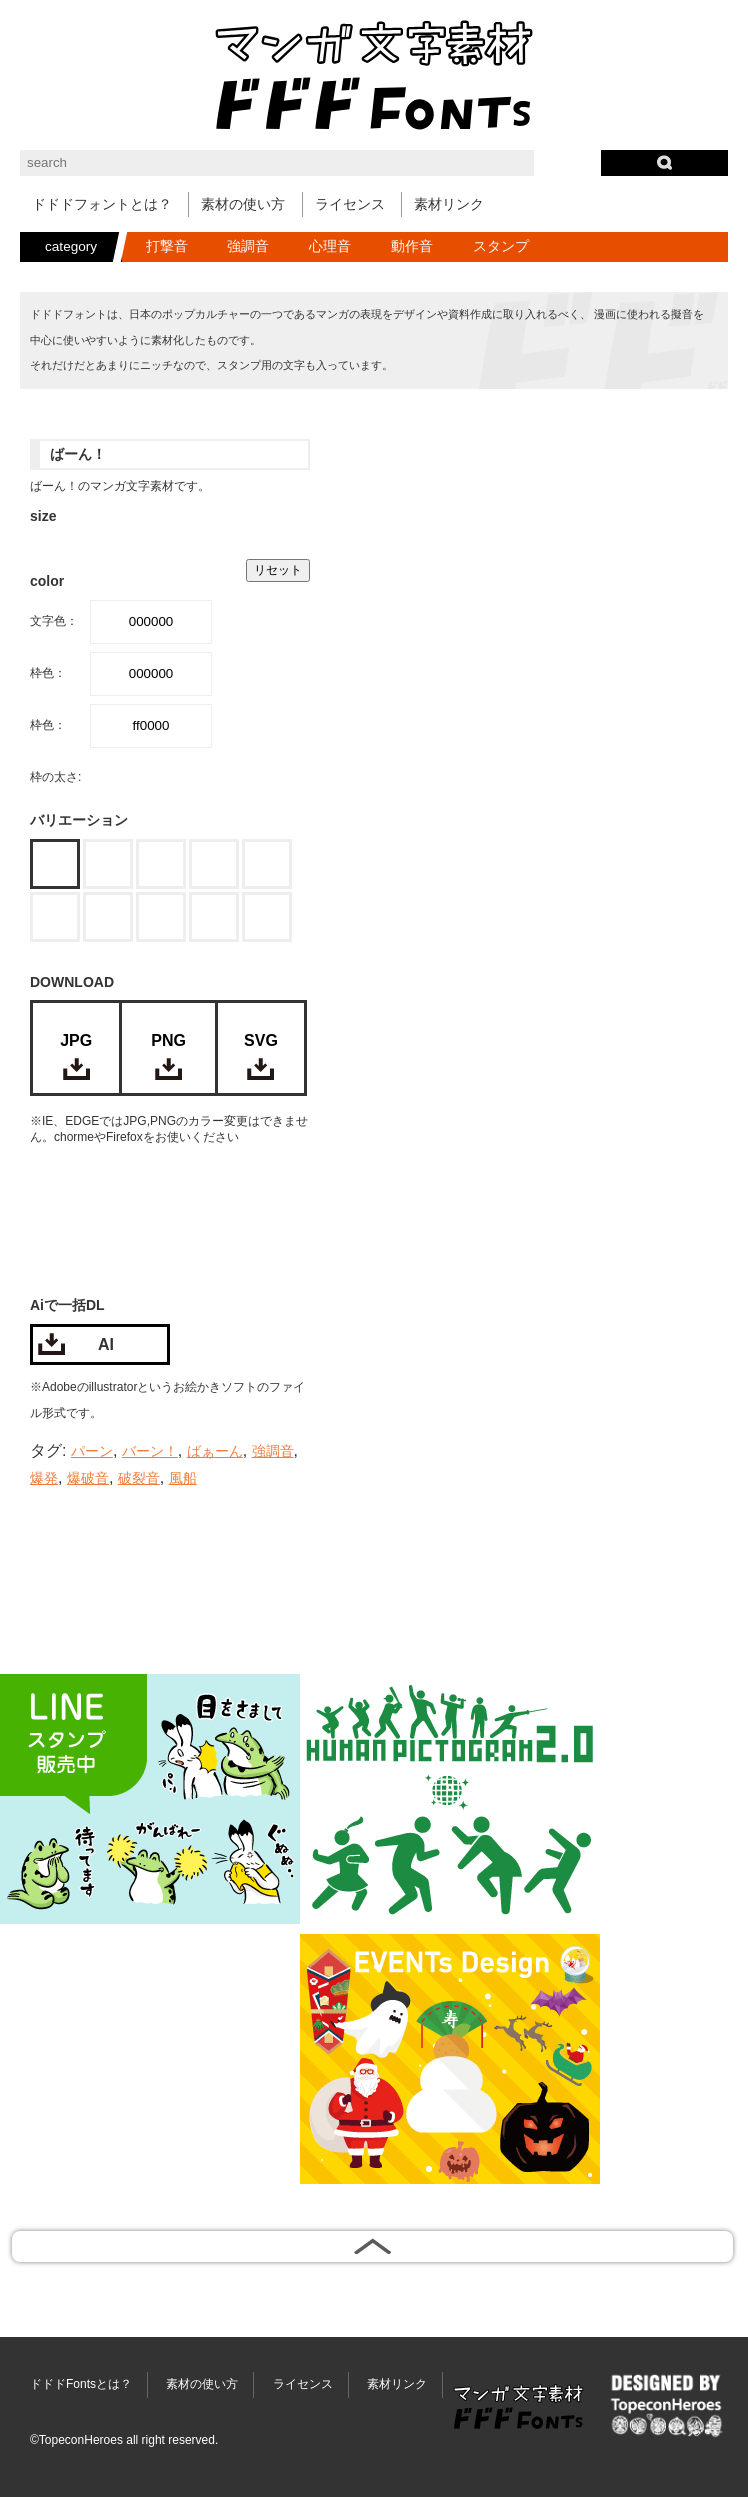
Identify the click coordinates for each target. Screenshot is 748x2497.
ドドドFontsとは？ (81, 2384)
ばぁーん (215, 1451)
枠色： (48, 673)
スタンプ (501, 246)
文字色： (54, 621)
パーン (92, 1451)
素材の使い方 (243, 204)
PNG (168, 1040)
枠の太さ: (55, 777)
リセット (278, 570)
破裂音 (139, 1478)
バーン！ (150, 1451)
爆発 (44, 1478)
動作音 (412, 246)
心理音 (330, 246)
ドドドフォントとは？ (102, 204)
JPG (76, 1040)
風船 (183, 1478)
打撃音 (167, 246)
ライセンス (350, 204)
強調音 (248, 246)
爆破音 (88, 1478)
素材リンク (449, 204)
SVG (261, 1040)
